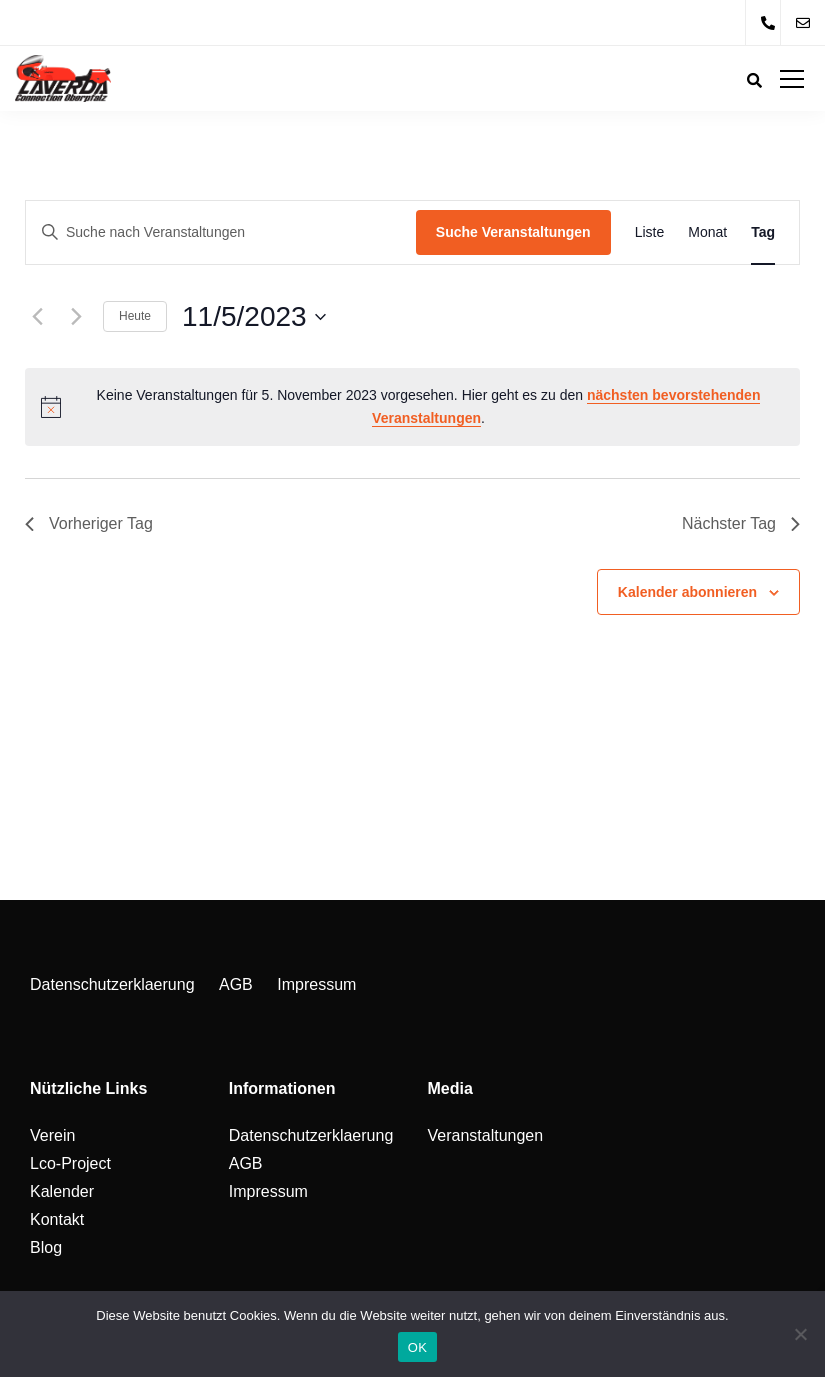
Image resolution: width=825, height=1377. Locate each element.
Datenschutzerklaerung (112, 984)
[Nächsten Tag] (76, 317)
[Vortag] (37, 317)
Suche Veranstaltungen (513, 232)
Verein (52, 1135)
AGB (236, 984)
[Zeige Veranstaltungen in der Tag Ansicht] (763, 232)
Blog (46, 1247)
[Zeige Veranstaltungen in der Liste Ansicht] (650, 232)
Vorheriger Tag (89, 523)
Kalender (62, 1191)
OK (417, 1347)
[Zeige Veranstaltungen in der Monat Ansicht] (707, 232)
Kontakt (57, 1219)
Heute (135, 316)
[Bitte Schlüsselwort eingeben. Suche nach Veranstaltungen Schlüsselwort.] (221, 232)
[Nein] (800, 1334)
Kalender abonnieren (687, 592)
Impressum (316, 984)
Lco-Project (70, 1163)
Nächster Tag (741, 523)
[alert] (412, 406)
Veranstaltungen (486, 1135)
